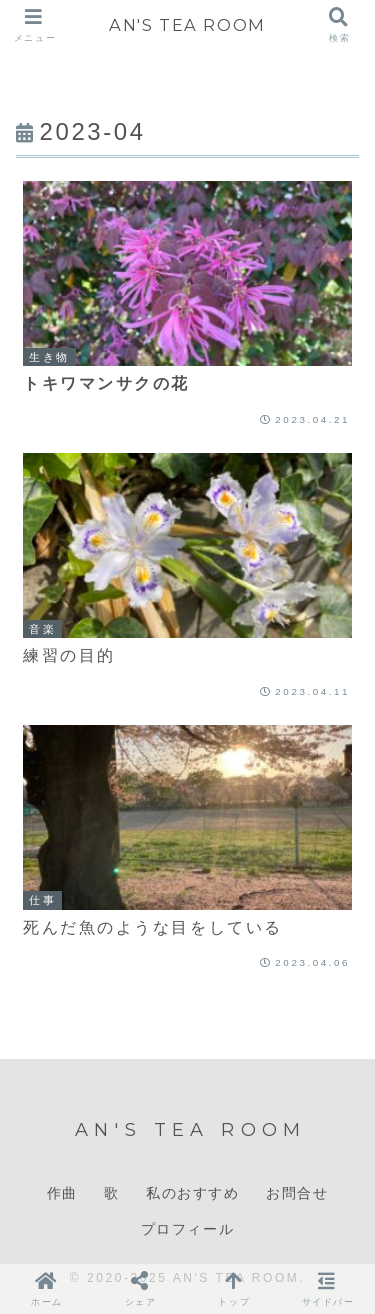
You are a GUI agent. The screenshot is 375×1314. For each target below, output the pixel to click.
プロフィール (188, 1229)
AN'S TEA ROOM (187, 25)
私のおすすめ (193, 1193)
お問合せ (297, 1193)
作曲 (62, 1193)
